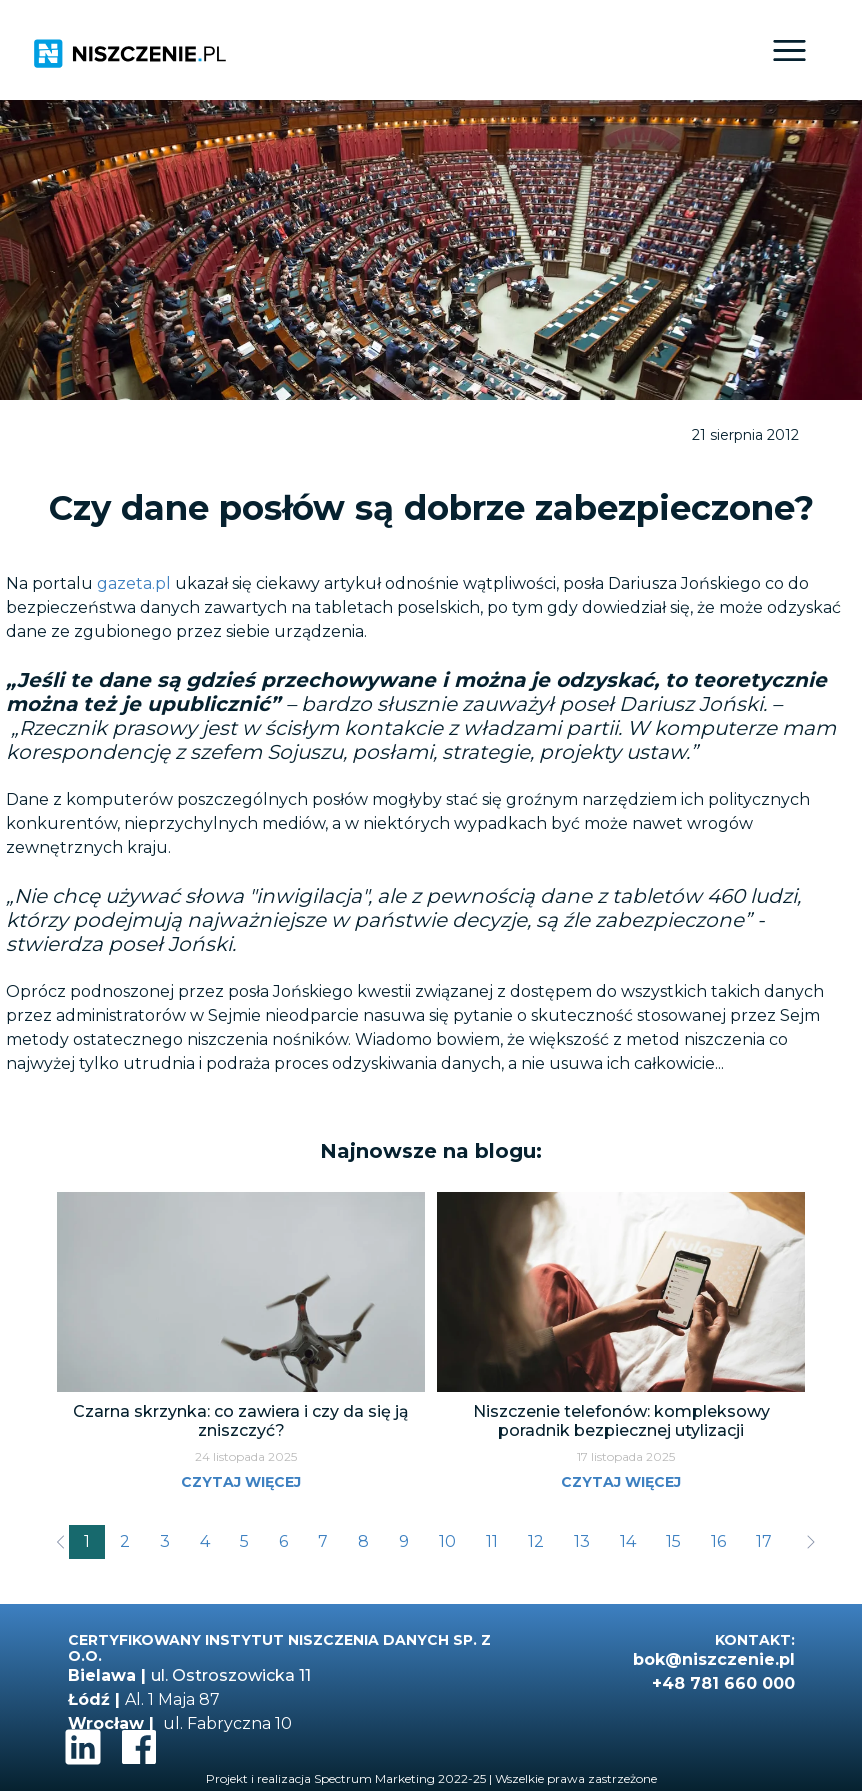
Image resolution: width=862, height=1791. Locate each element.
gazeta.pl (134, 583)
